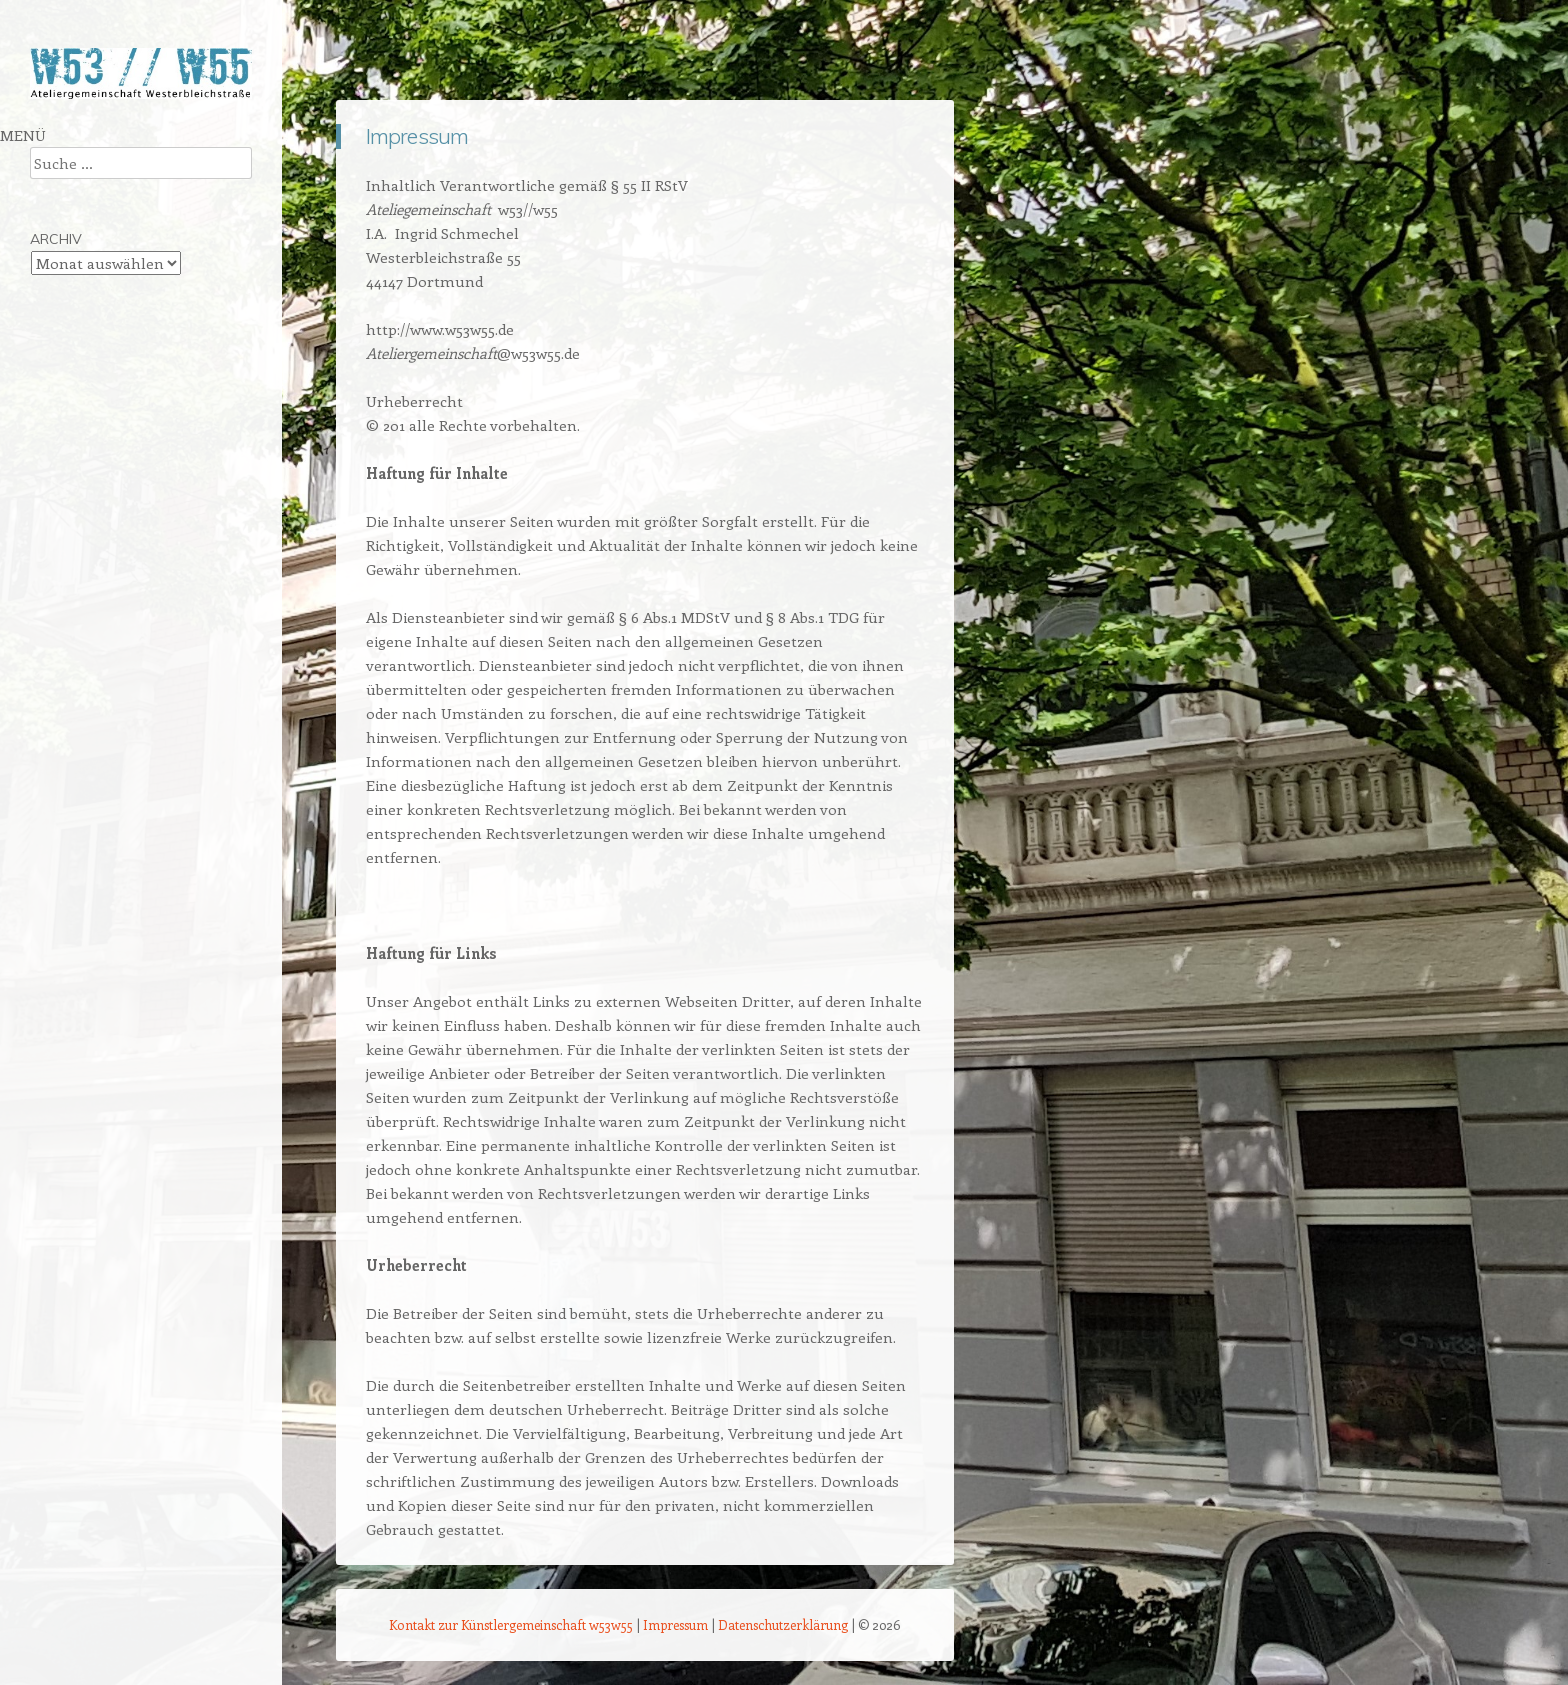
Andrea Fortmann (89, 212)
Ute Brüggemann (86, 356)
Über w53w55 (76, 176)
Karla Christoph (80, 392)
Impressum (66, 500)
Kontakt (54, 464)
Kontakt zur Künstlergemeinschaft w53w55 (511, 1624)
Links (46, 428)
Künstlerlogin (71, 536)
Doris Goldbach (81, 284)
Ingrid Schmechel (86, 320)
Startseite (61, 140)
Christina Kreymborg (97, 248)
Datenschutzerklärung (783, 1624)
